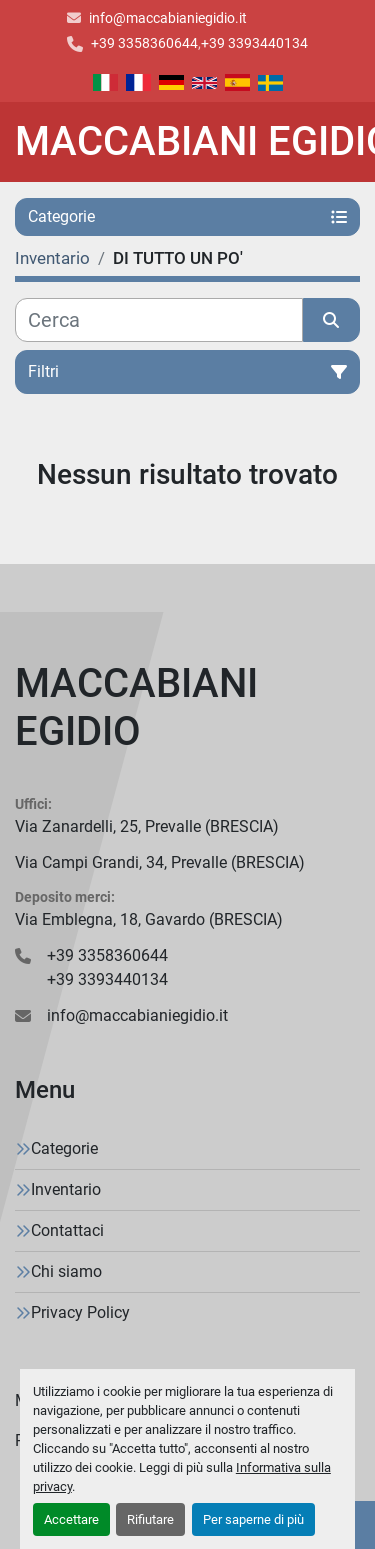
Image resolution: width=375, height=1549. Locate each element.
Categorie (64, 1148)
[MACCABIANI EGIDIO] (187, 708)
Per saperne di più (253, 1519)
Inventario (66, 1189)
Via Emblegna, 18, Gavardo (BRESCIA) (149, 919)
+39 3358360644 (144, 43)
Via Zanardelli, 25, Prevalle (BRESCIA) (147, 826)
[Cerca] (159, 320)
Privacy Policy (80, 1312)
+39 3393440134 (254, 43)
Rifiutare (150, 1519)
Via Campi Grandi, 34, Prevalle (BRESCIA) (160, 862)
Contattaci (67, 1230)
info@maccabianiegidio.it (168, 18)
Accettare (71, 1519)
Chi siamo (66, 1271)
